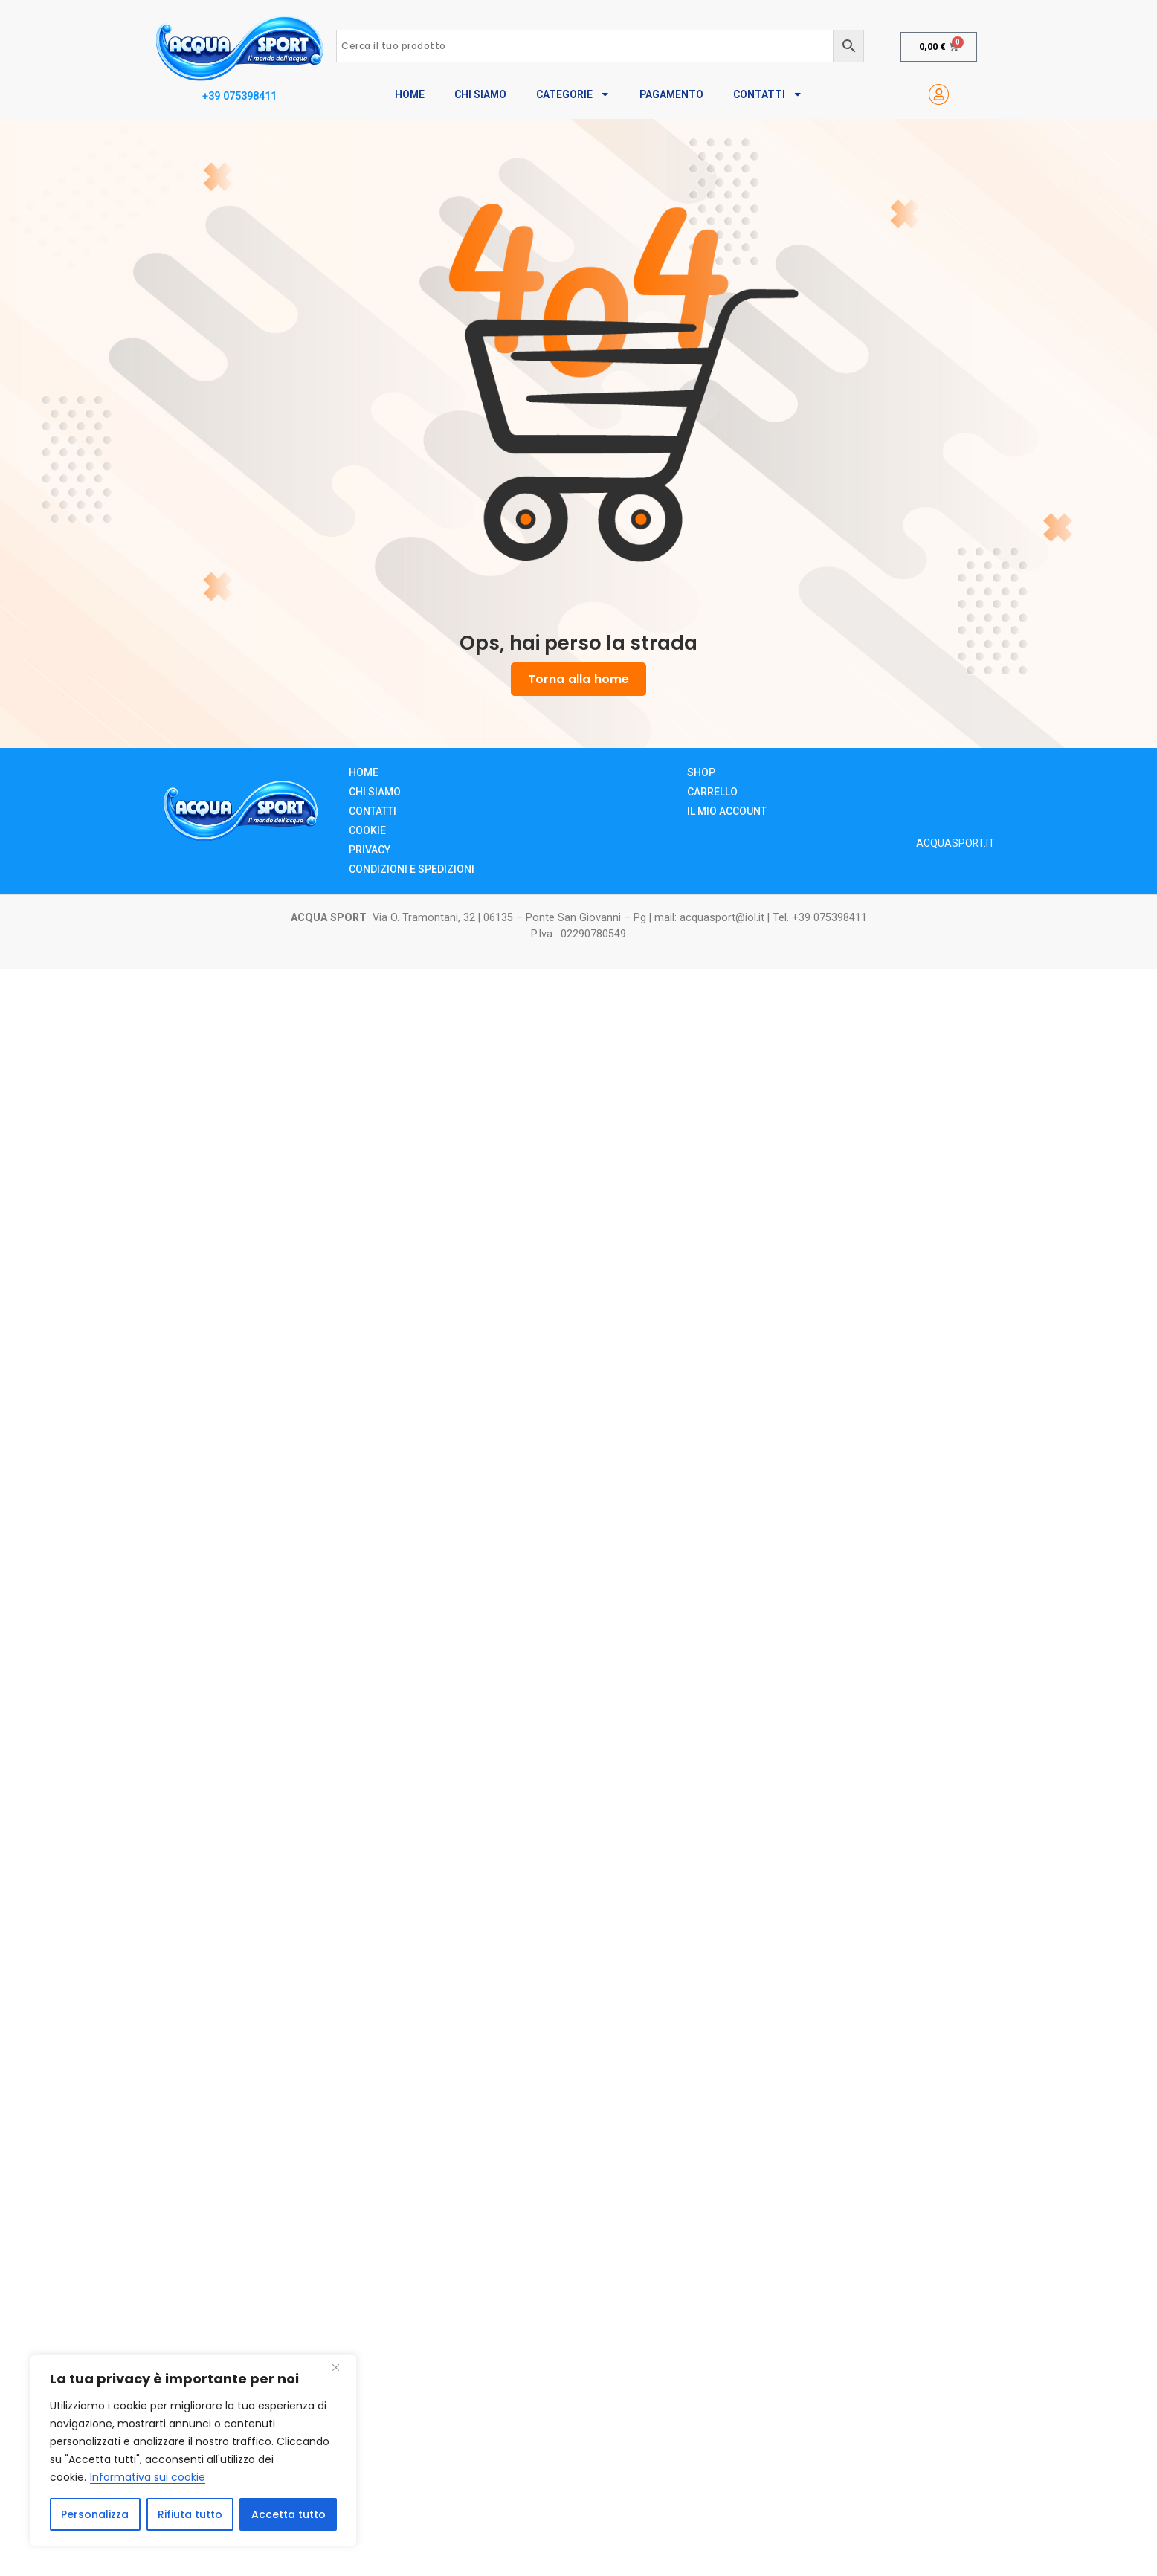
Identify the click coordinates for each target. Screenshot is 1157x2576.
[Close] (341, 2367)
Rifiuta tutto (190, 2514)
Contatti (767, 94)
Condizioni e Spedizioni (411, 869)
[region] (193, 2450)
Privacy (369, 850)
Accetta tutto (288, 2514)
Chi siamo (375, 792)
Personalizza (95, 2514)
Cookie (367, 830)
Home (410, 94)
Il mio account (727, 811)
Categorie (573, 94)
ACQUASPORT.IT (955, 843)
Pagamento (671, 94)
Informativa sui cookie (147, 2477)
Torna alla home (578, 679)
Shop (701, 772)
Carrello (712, 792)
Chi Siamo (480, 94)
